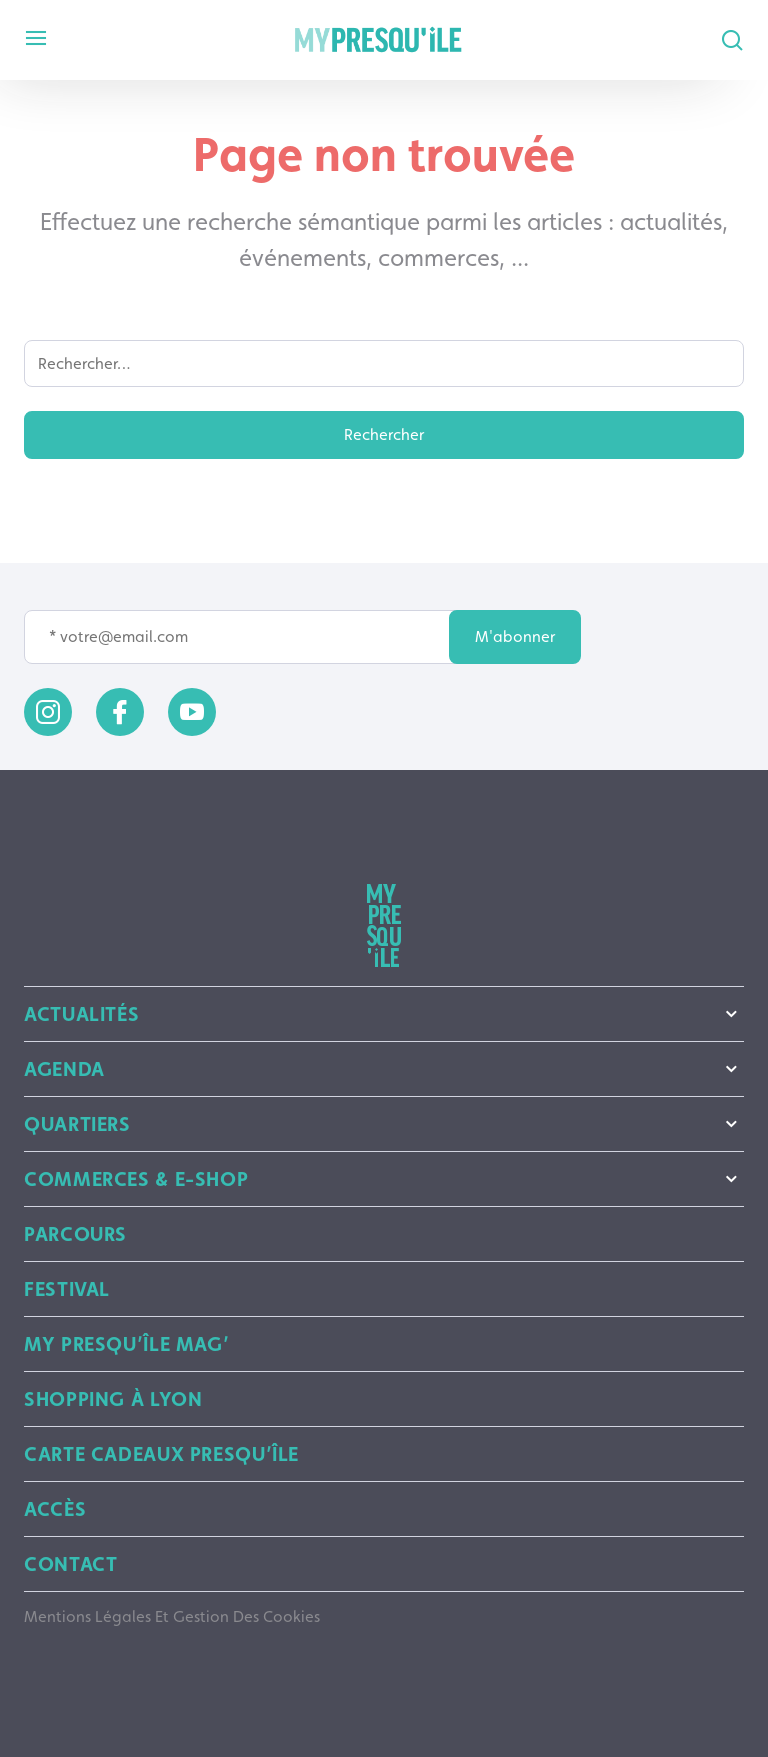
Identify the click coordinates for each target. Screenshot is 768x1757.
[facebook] (120, 712)
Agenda (384, 1069)
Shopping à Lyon (113, 1399)
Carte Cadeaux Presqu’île (161, 1454)
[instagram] (48, 712)
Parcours (75, 1234)
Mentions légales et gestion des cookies (172, 1616)
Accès (55, 1509)
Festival (67, 1289)
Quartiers (384, 1124)
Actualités (384, 1014)
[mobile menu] (36, 39)
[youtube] (192, 712)
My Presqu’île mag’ (126, 1344)
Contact (70, 1564)
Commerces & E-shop (384, 1179)
